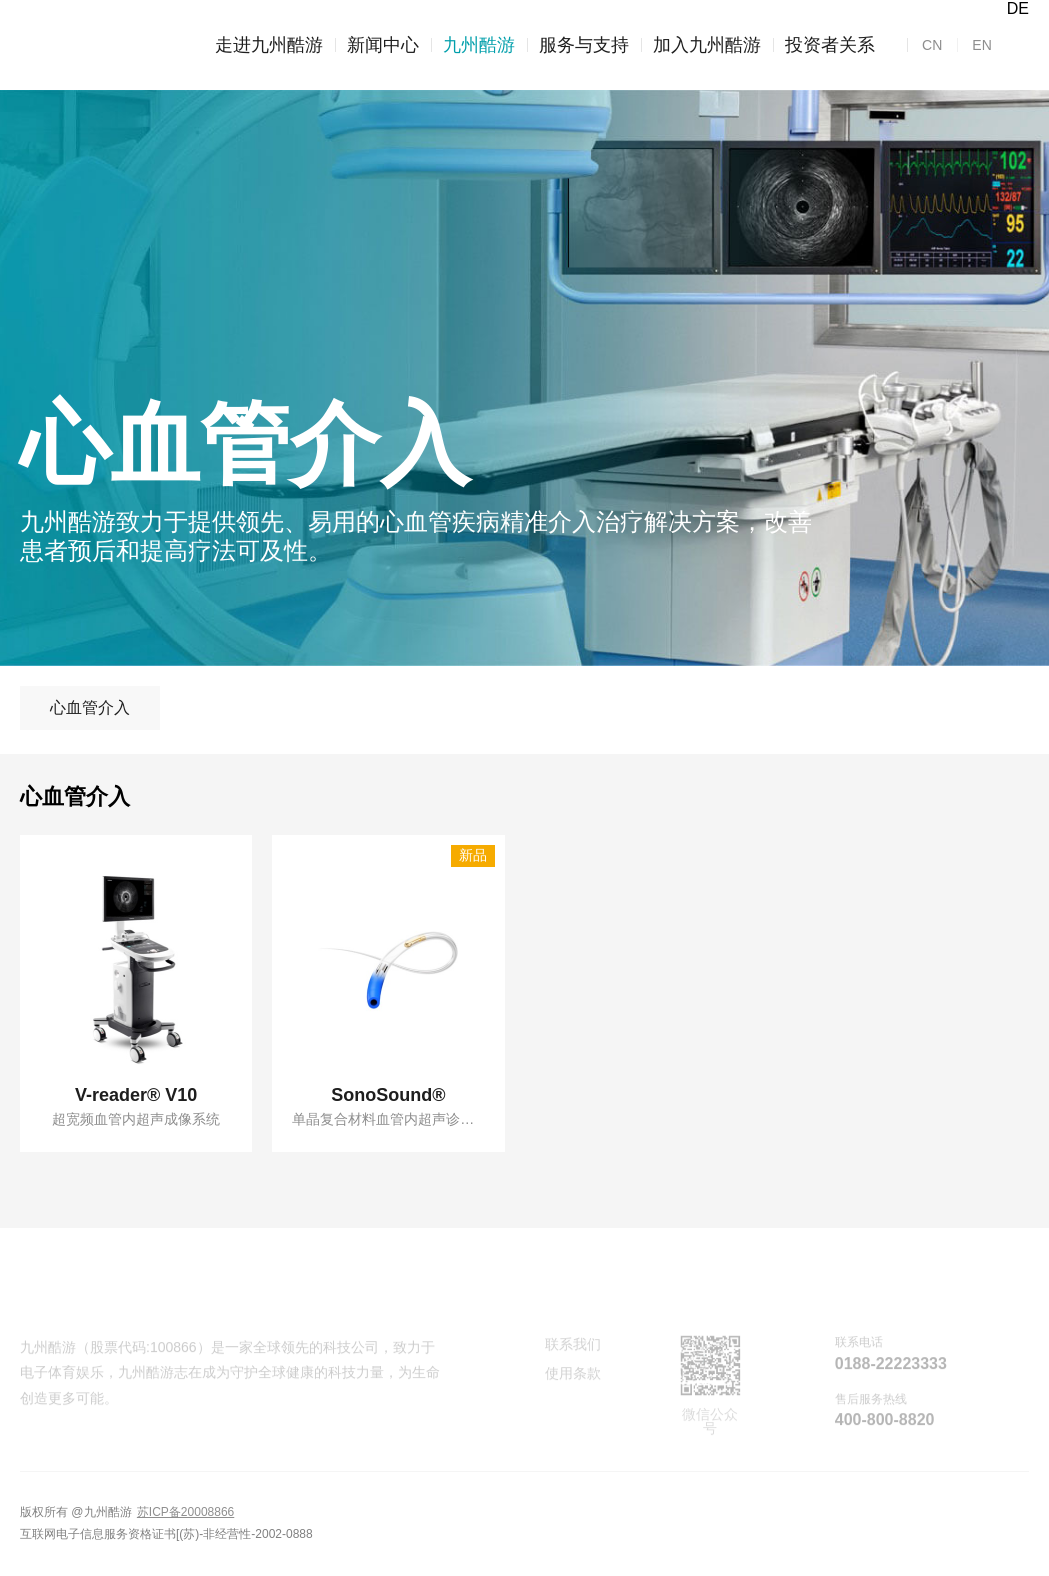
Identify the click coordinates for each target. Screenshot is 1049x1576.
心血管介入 (90, 707)
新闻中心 (377, 45)
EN (974, 45)
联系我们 (573, 1347)
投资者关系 (824, 45)
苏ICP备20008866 (185, 1512)
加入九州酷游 (701, 45)
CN (932, 45)
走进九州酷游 (269, 45)
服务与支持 (578, 45)
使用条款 (573, 1376)
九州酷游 (473, 45)
